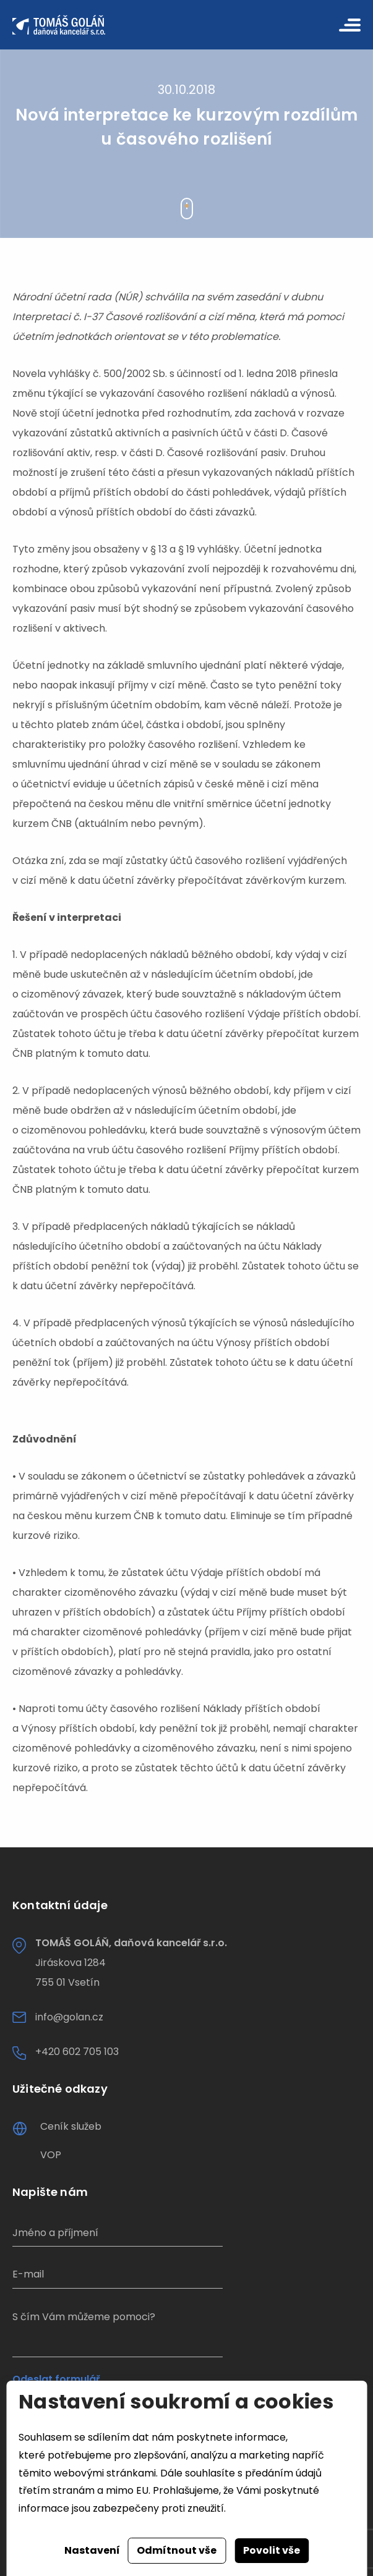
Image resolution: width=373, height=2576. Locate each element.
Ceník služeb (70, 2126)
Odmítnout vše (177, 2550)
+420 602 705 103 (77, 2051)
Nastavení (92, 2550)
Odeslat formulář (56, 2379)
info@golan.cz (69, 2017)
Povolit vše (271, 2550)
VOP (50, 2155)
